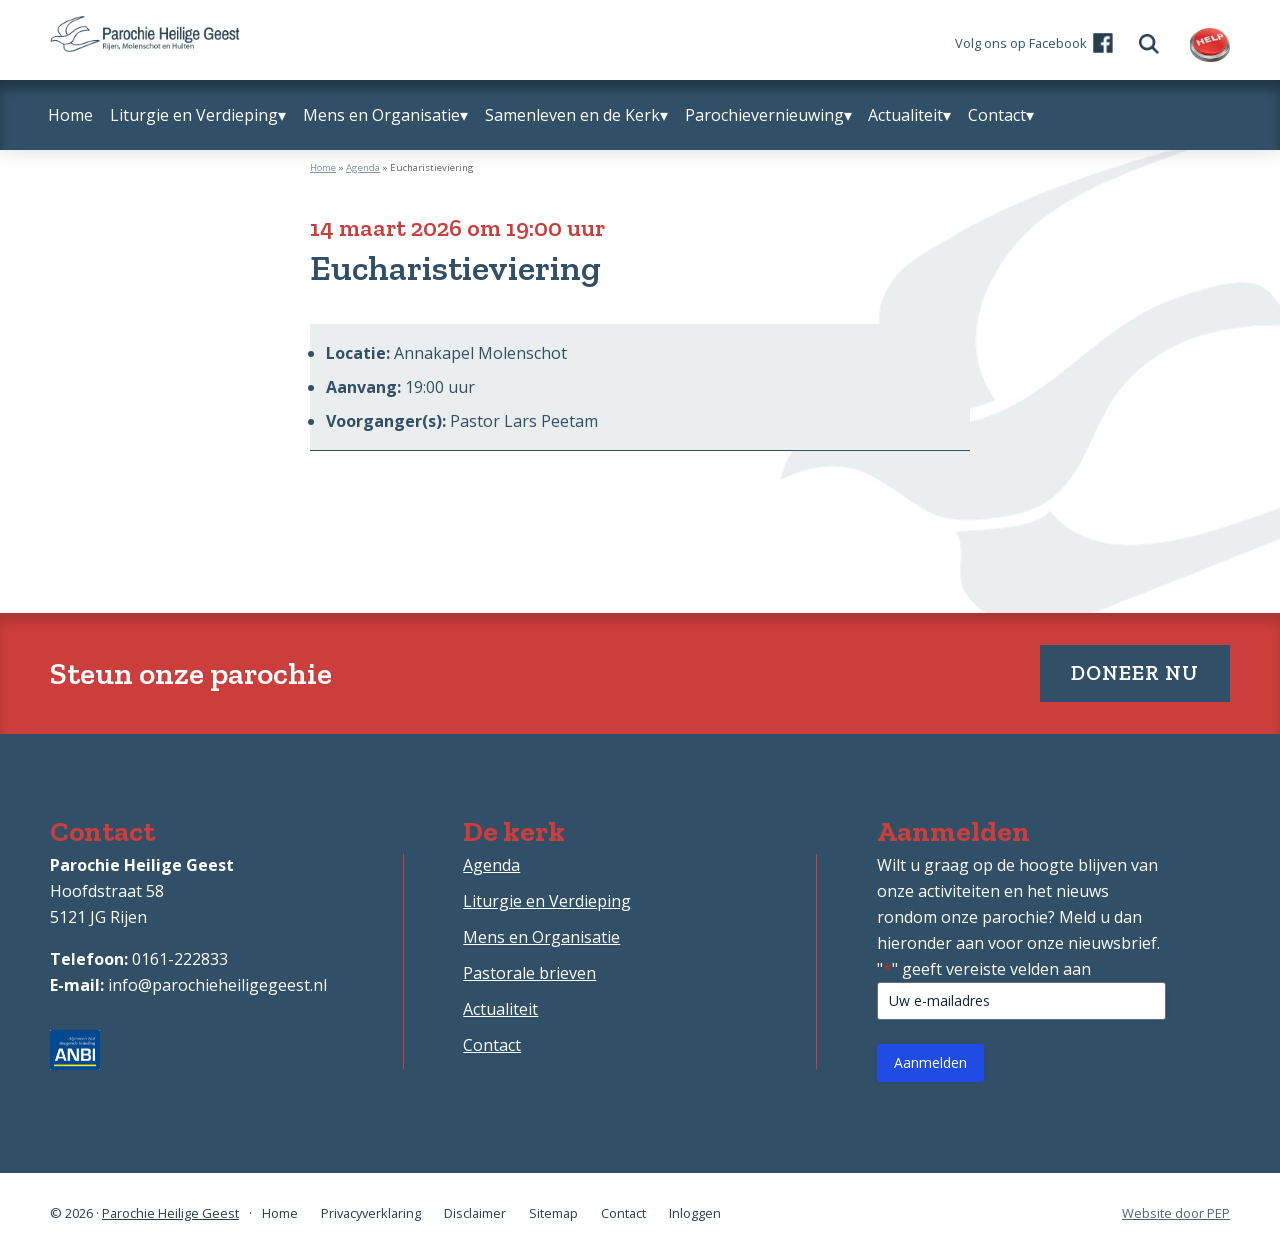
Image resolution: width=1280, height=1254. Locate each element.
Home (323, 167)
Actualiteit (500, 1009)
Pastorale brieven (529, 973)
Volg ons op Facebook (1021, 43)
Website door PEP (1176, 1213)
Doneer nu (1135, 672)
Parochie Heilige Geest (170, 1213)
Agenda (363, 167)
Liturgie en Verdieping (547, 901)
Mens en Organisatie (541, 937)
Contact (492, 1045)
